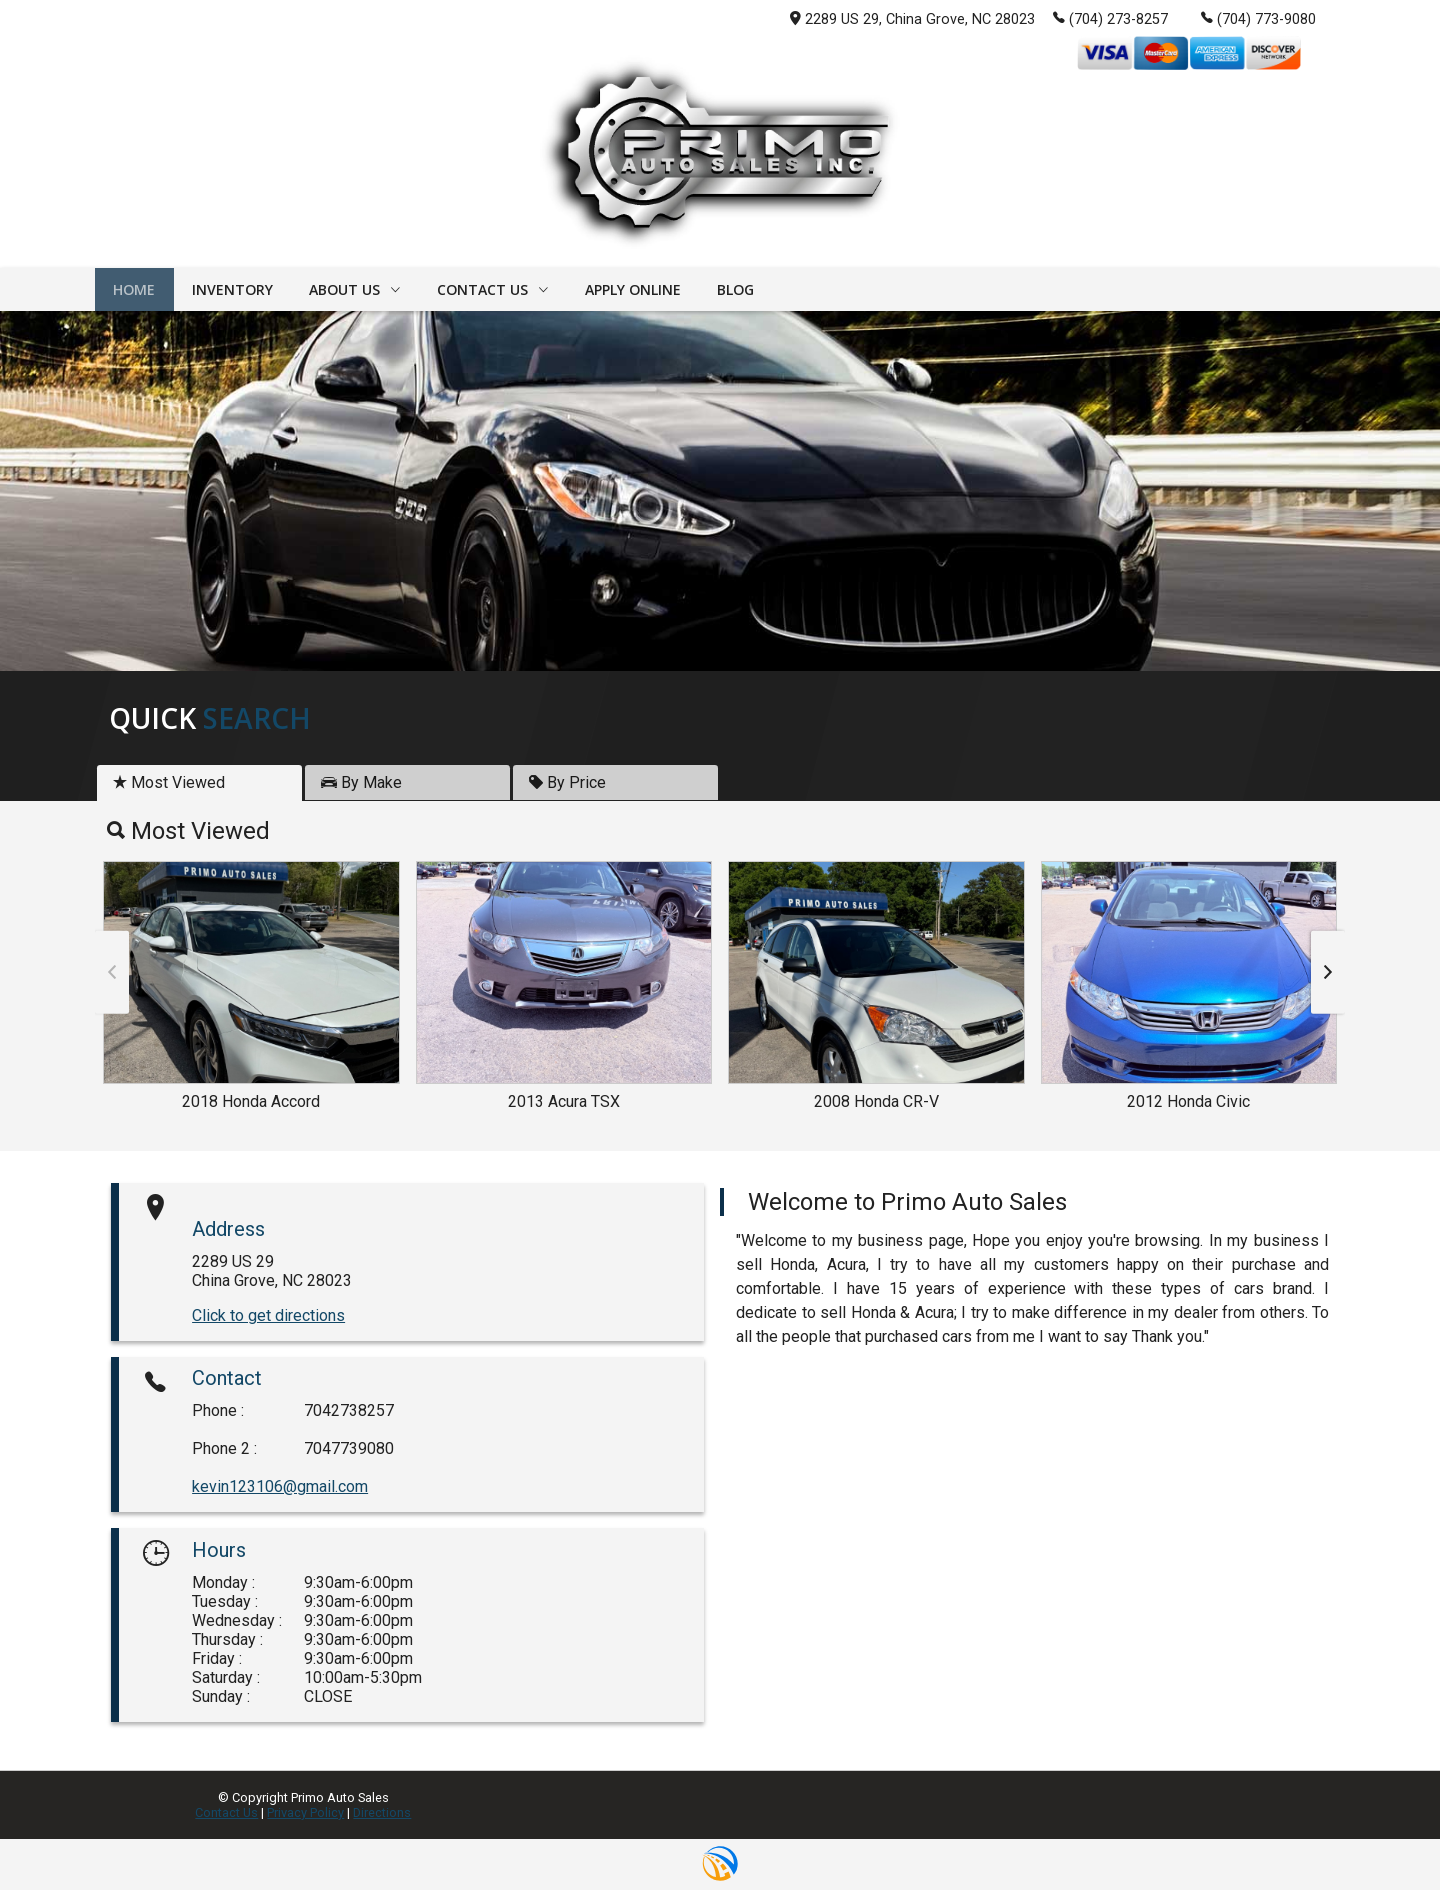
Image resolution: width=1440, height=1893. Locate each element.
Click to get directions (268, 1317)
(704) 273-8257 (1110, 18)
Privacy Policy (305, 1815)
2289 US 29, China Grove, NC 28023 (912, 19)
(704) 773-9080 (1258, 18)
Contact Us (226, 1815)
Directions (382, 1815)
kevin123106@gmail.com (280, 1489)
